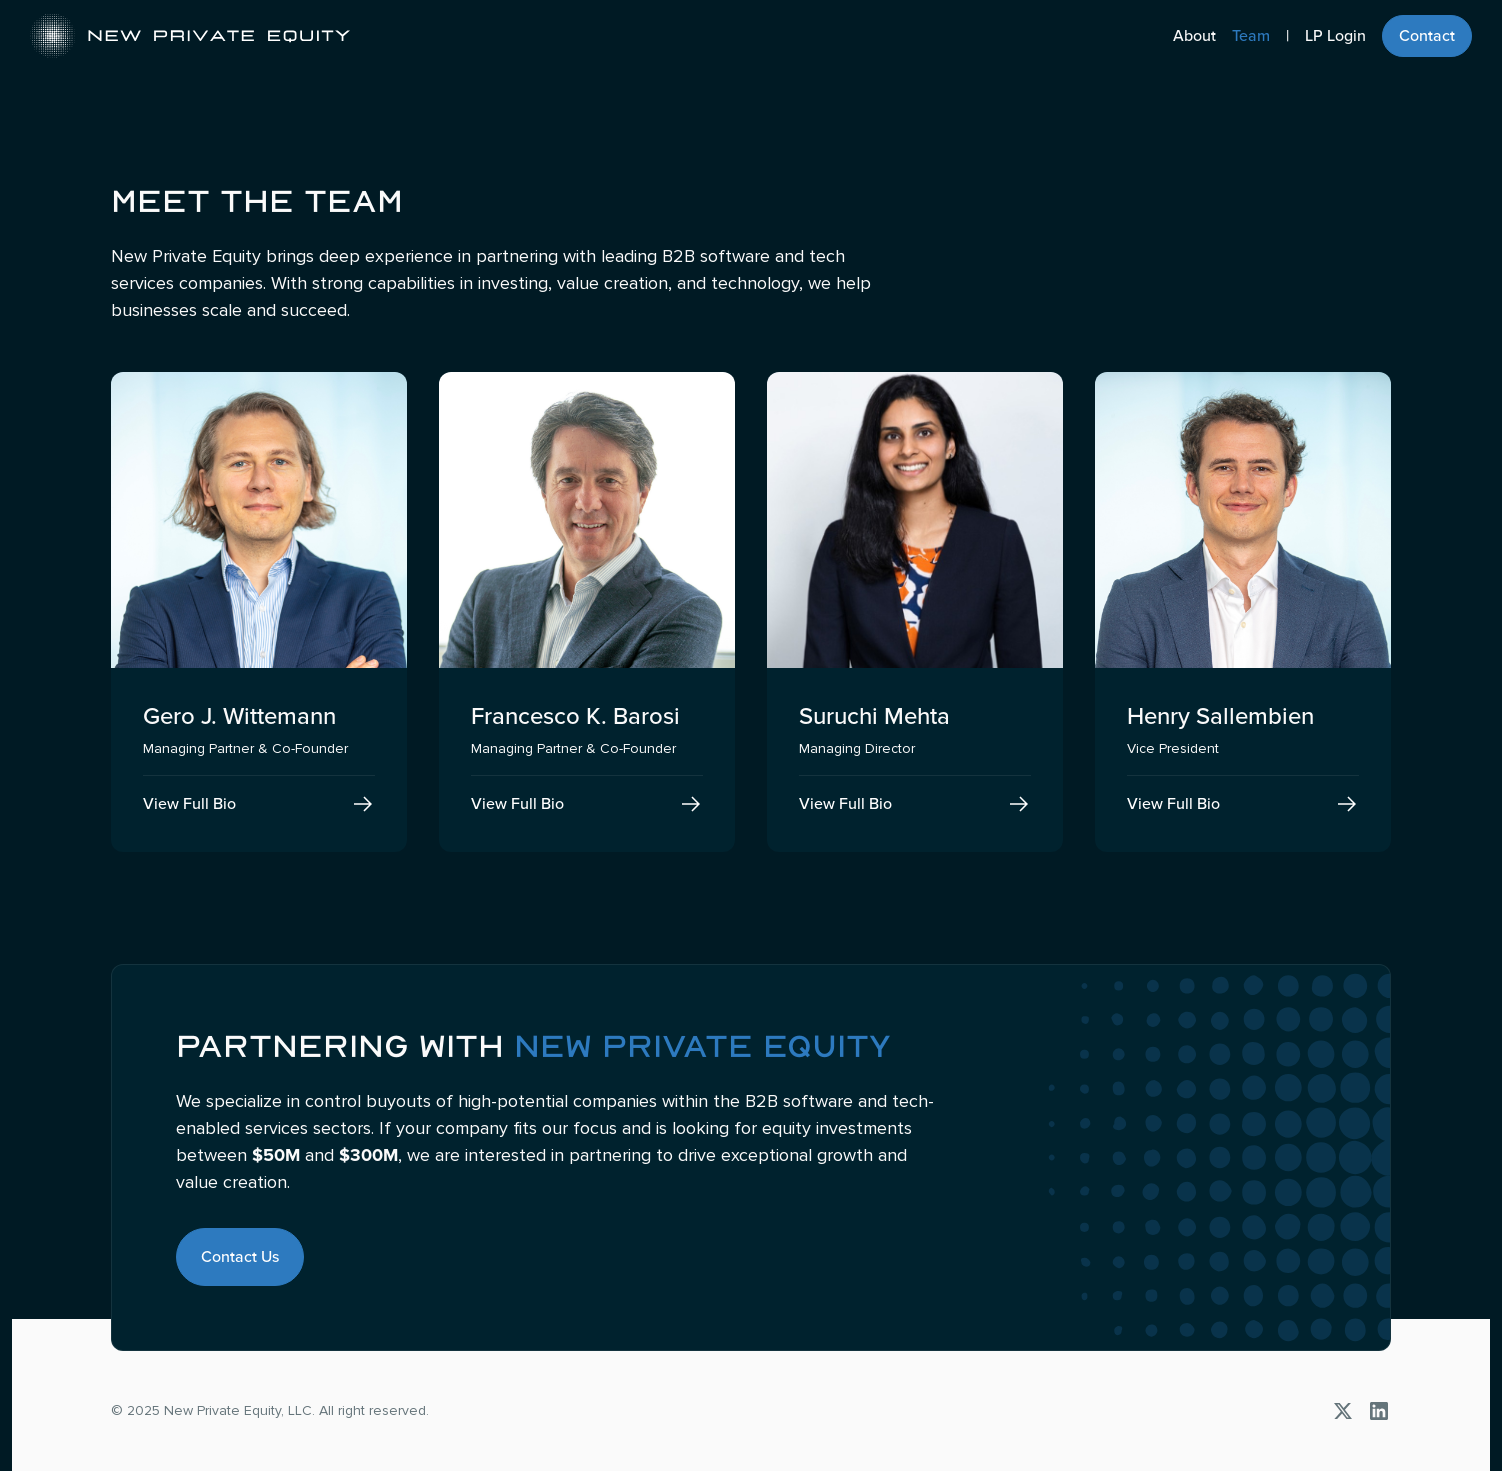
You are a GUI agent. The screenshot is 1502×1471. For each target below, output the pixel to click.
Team (1251, 36)
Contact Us (240, 1257)
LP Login (1335, 36)
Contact (1427, 36)
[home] (190, 36)
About (1194, 36)
